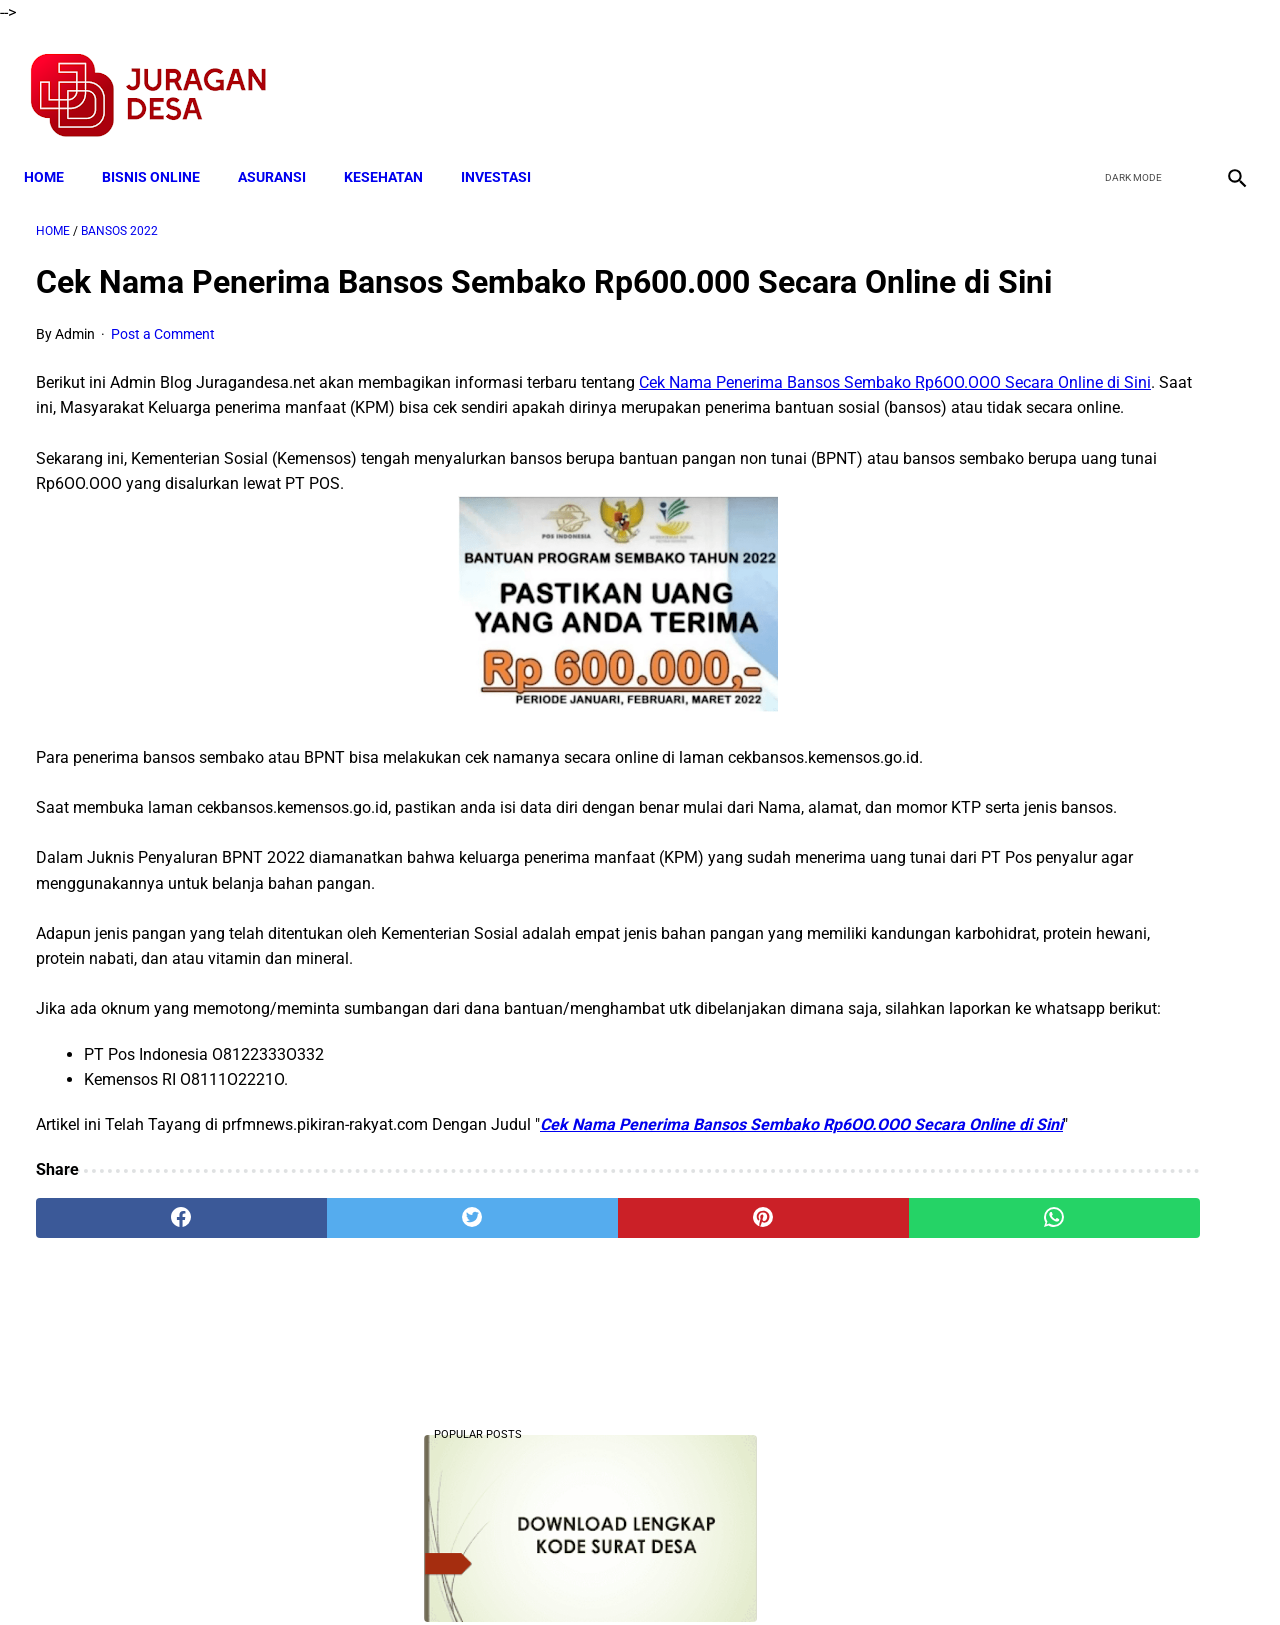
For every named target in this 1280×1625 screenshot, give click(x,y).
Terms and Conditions (403, 1574)
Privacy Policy (534, 1574)
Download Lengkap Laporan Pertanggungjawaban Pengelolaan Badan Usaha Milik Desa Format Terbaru (1080, 546)
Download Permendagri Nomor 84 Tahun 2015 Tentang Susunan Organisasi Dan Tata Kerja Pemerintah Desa (1080, 1369)
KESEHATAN (395, 147)
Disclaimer (629, 1574)
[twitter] (1128, 76)
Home (56, 147)
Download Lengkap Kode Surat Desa (1065, 422)
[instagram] (1222, 76)
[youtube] (1175, 76)
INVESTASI (508, 147)
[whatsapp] (745, 1377)
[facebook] (1081, 76)
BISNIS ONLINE (163, 147)
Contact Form (795, 1574)
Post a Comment (163, 367)
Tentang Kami (901, 1574)
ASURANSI (284, 147)
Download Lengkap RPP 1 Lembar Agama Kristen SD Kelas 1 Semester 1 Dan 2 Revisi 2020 (1071, 1219)
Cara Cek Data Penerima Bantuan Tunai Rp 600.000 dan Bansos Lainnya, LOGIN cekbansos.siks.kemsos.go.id (1076, 945)
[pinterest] (543, 1377)
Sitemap (706, 1574)
